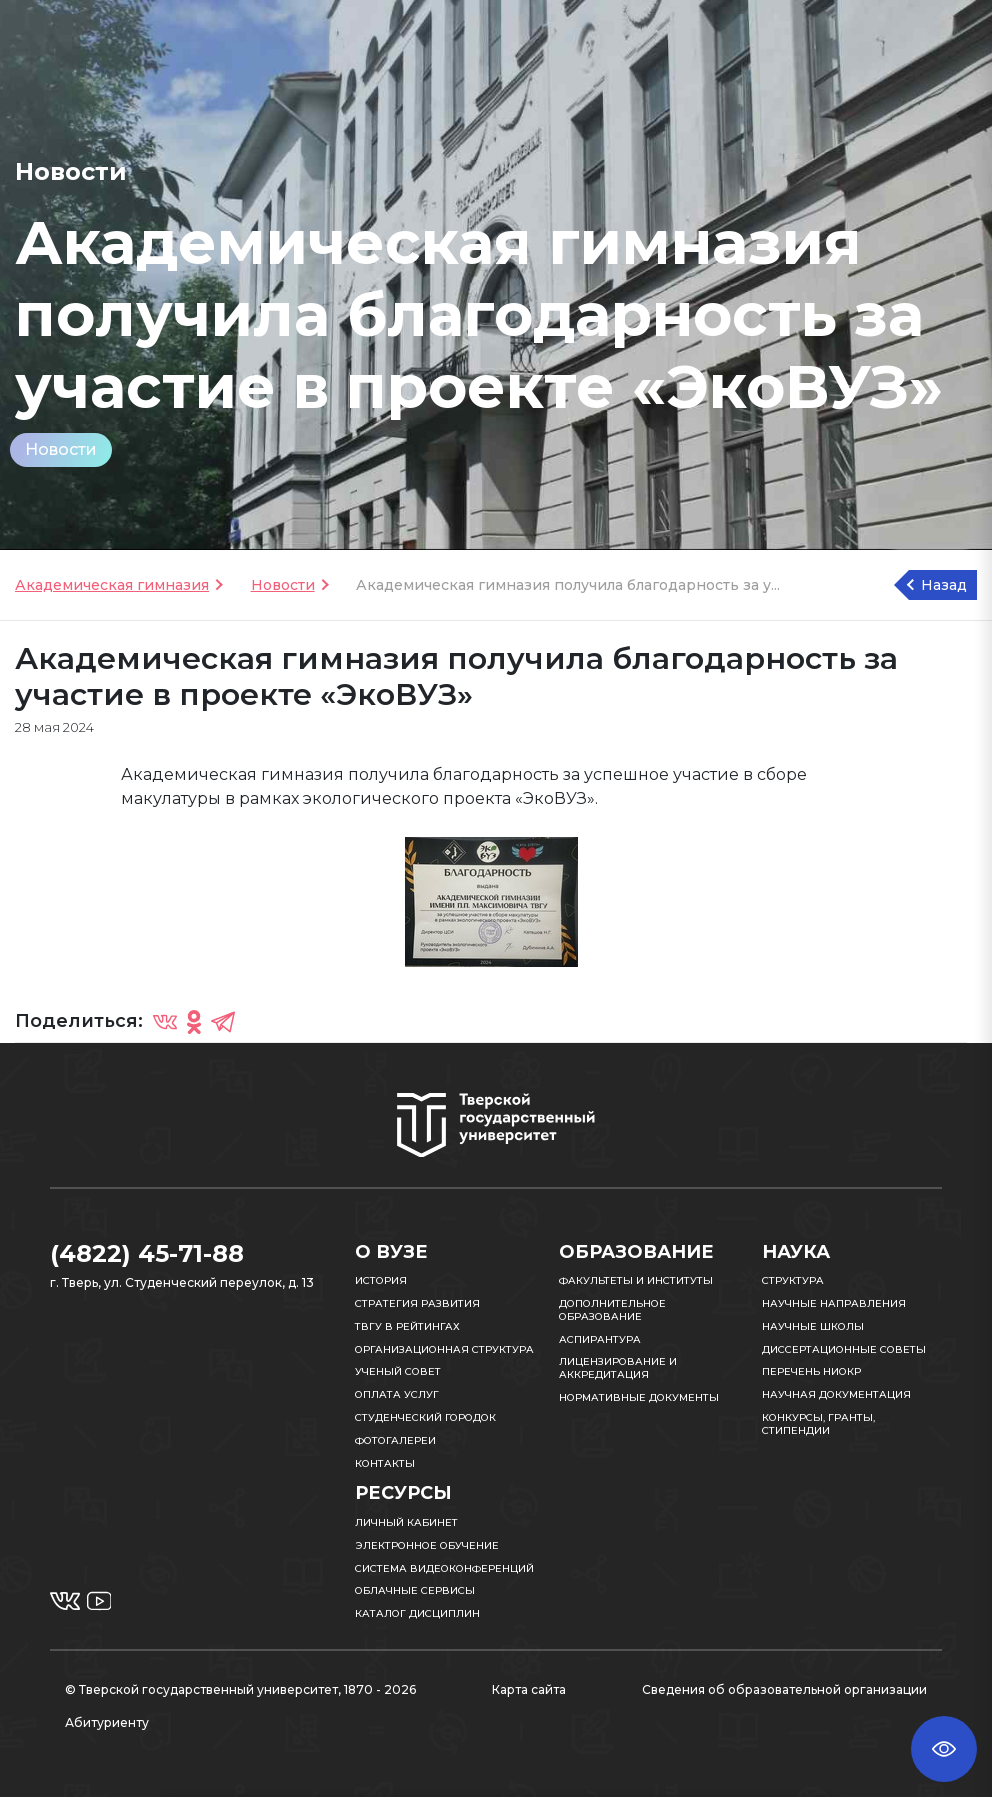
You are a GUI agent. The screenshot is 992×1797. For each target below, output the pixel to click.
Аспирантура (600, 1339)
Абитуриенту (107, 1722)
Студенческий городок (425, 1417)
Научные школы (813, 1326)
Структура (793, 1280)
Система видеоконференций (444, 1568)
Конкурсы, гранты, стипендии (818, 1424)
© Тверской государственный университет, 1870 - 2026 (240, 1689)
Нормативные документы (639, 1397)
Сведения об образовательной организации (784, 1689)
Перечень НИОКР (811, 1371)
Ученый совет (398, 1371)
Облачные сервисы (415, 1590)
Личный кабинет (406, 1522)
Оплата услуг (397, 1394)
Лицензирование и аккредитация (618, 1368)
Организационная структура (444, 1349)
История (381, 1280)
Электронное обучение (427, 1545)
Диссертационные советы (844, 1349)
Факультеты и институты (636, 1280)
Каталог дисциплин (417, 1613)
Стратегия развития (417, 1303)
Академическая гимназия (112, 585)
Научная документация (836, 1394)
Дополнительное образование (612, 1310)
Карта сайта (529, 1689)
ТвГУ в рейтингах (407, 1326)
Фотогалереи (395, 1440)
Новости (61, 449)
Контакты (385, 1463)
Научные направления (834, 1303)
